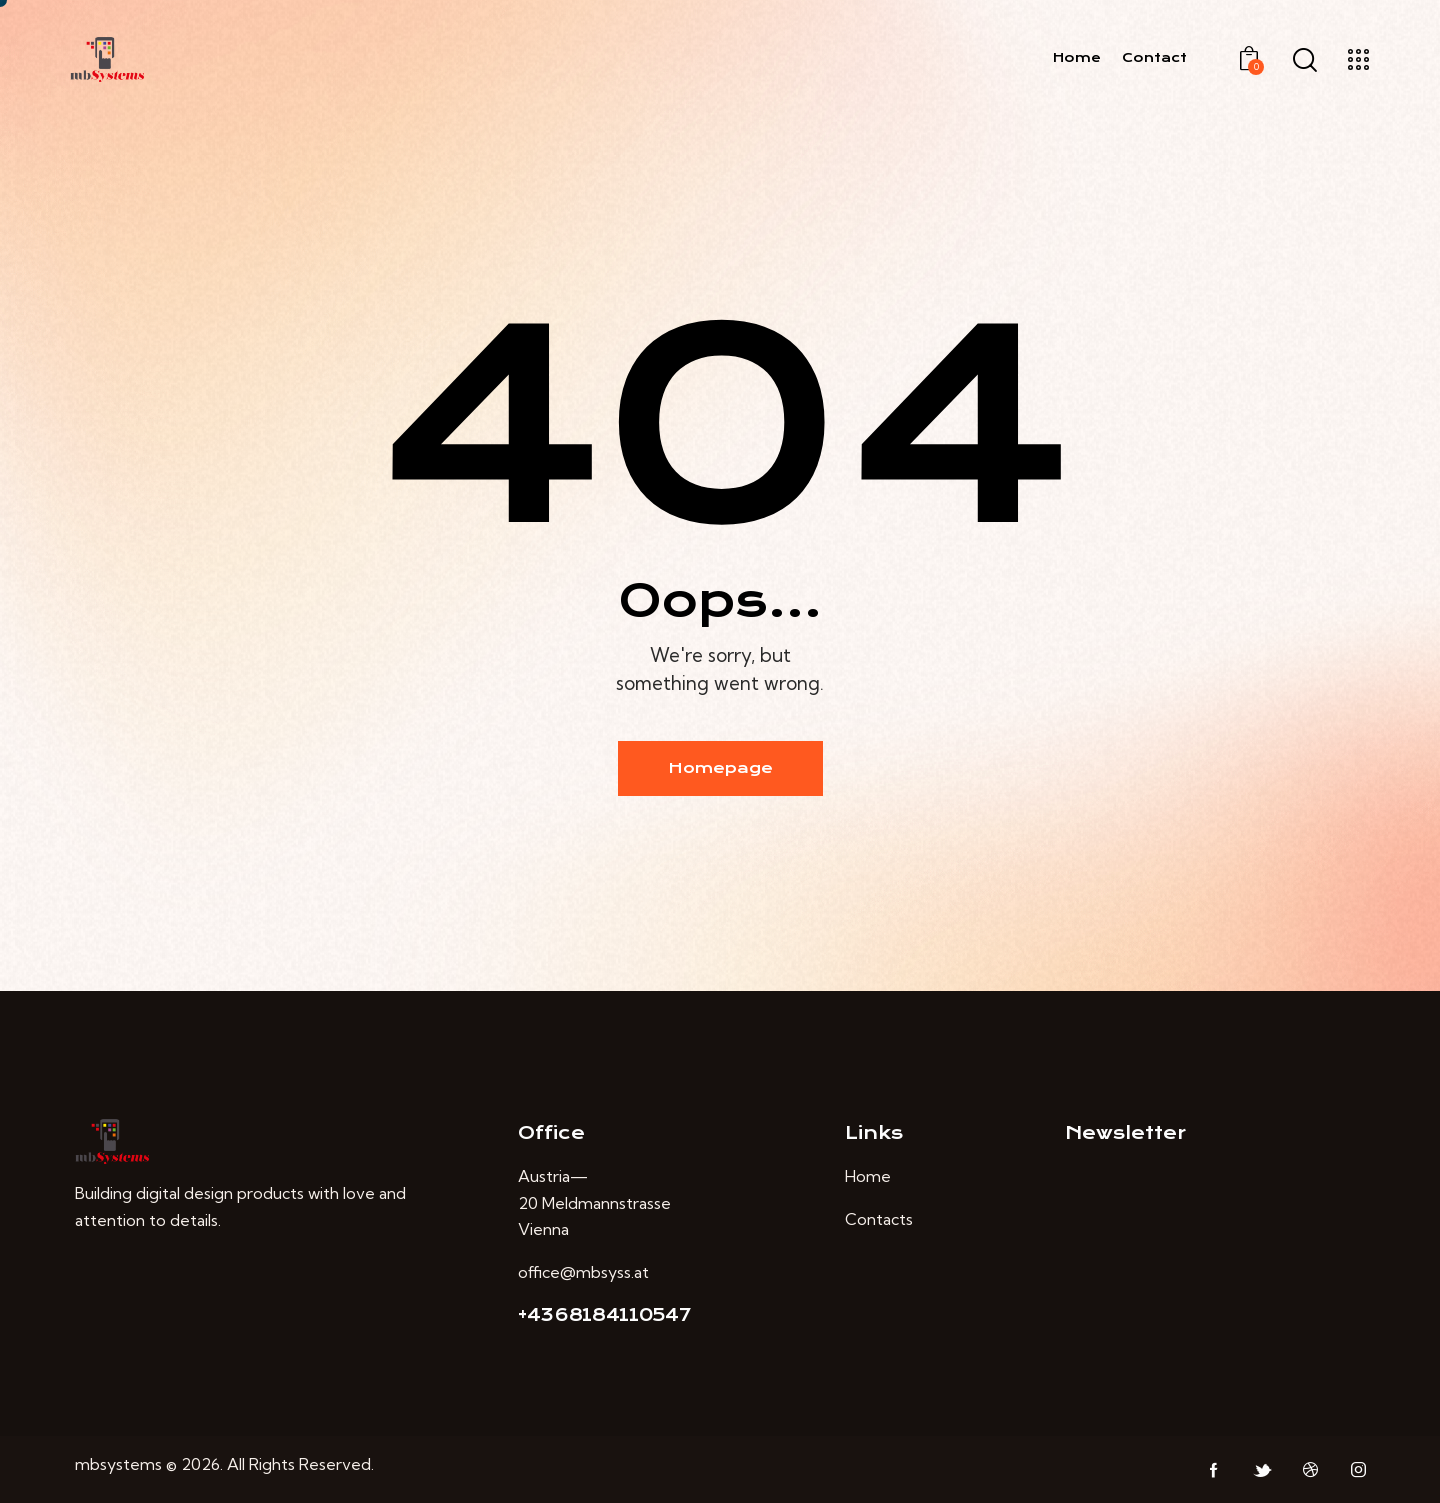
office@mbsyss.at (583, 1272)
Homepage (720, 768)
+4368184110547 (604, 1315)
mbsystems (118, 1464)
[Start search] (1305, 61)
